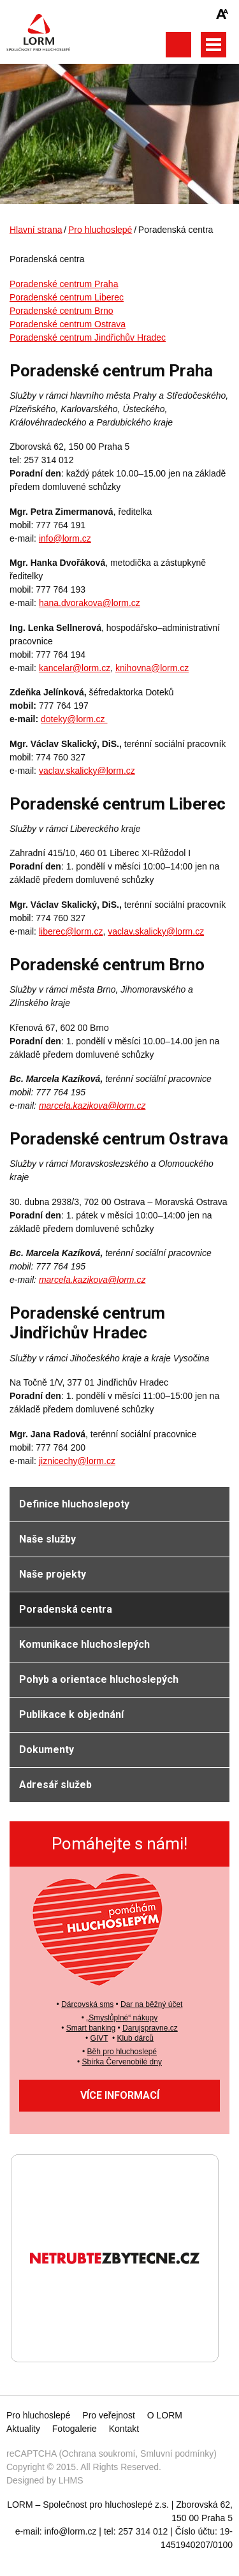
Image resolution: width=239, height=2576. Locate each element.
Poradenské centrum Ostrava (68, 324)
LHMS (71, 2480)
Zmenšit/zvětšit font (222, 14)
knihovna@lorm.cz (152, 668)
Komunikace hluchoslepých (84, 1644)
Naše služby (47, 1539)
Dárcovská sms (87, 2004)
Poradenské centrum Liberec (67, 297)
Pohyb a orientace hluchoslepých (98, 1679)
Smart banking (90, 2028)
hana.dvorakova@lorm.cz (89, 603)
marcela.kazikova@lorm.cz (92, 1105)
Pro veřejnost (108, 2415)
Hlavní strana (36, 230)
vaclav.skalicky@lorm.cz (87, 771)
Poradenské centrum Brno (61, 311)
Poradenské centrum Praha (64, 284)
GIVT (99, 2038)
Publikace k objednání (71, 1714)
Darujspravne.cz (150, 2028)
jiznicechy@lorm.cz (77, 1461)
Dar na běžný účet (151, 2004)
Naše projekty (52, 1574)
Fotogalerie (74, 2429)
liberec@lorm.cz (71, 931)
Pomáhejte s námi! (119, 1843)
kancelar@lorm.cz (74, 668)
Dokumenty (46, 1749)
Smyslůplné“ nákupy (123, 2017)
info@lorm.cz (65, 538)
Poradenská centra (65, 1609)
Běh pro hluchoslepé (122, 2051)
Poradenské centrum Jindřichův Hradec (88, 337)
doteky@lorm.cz (74, 719)
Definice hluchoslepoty (74, 1504)
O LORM (164, 2415)
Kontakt (124, 2429)
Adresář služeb (55, 1785)
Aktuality (23, 2429)
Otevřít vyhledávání (178, 44)
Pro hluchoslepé (100, 230)
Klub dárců (135, 2038)
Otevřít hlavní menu (213, 44)
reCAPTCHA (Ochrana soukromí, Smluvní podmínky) (111, 2453)
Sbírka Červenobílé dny (122, 2061)
